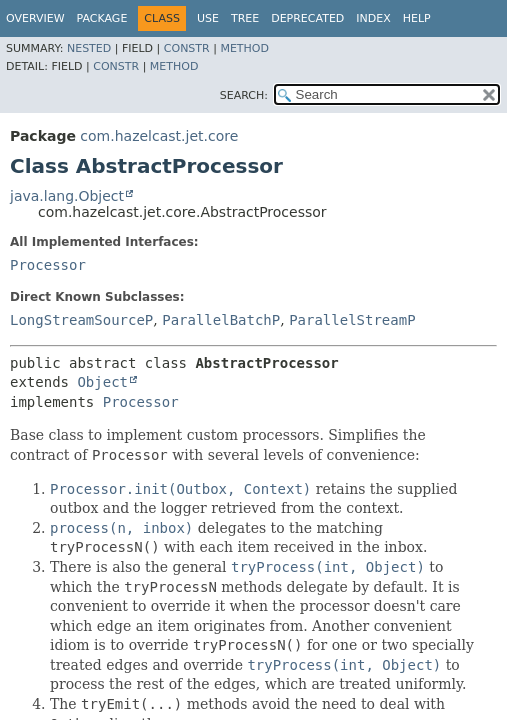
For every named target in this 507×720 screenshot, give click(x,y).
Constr (187, 48)
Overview (35, 18)
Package (102, 18)
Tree (245, 18)
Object (102, 382)
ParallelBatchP (221, 320)
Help (417, 18)
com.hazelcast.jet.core (159, 136)
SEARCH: (244, 95)
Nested (89, 48)
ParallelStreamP (352, 320)
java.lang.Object (67, 196)
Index (373, 18)
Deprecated (307, 18)
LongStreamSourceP (81, 320)
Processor (48, 265)
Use (208, 18)
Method (244, 48)
